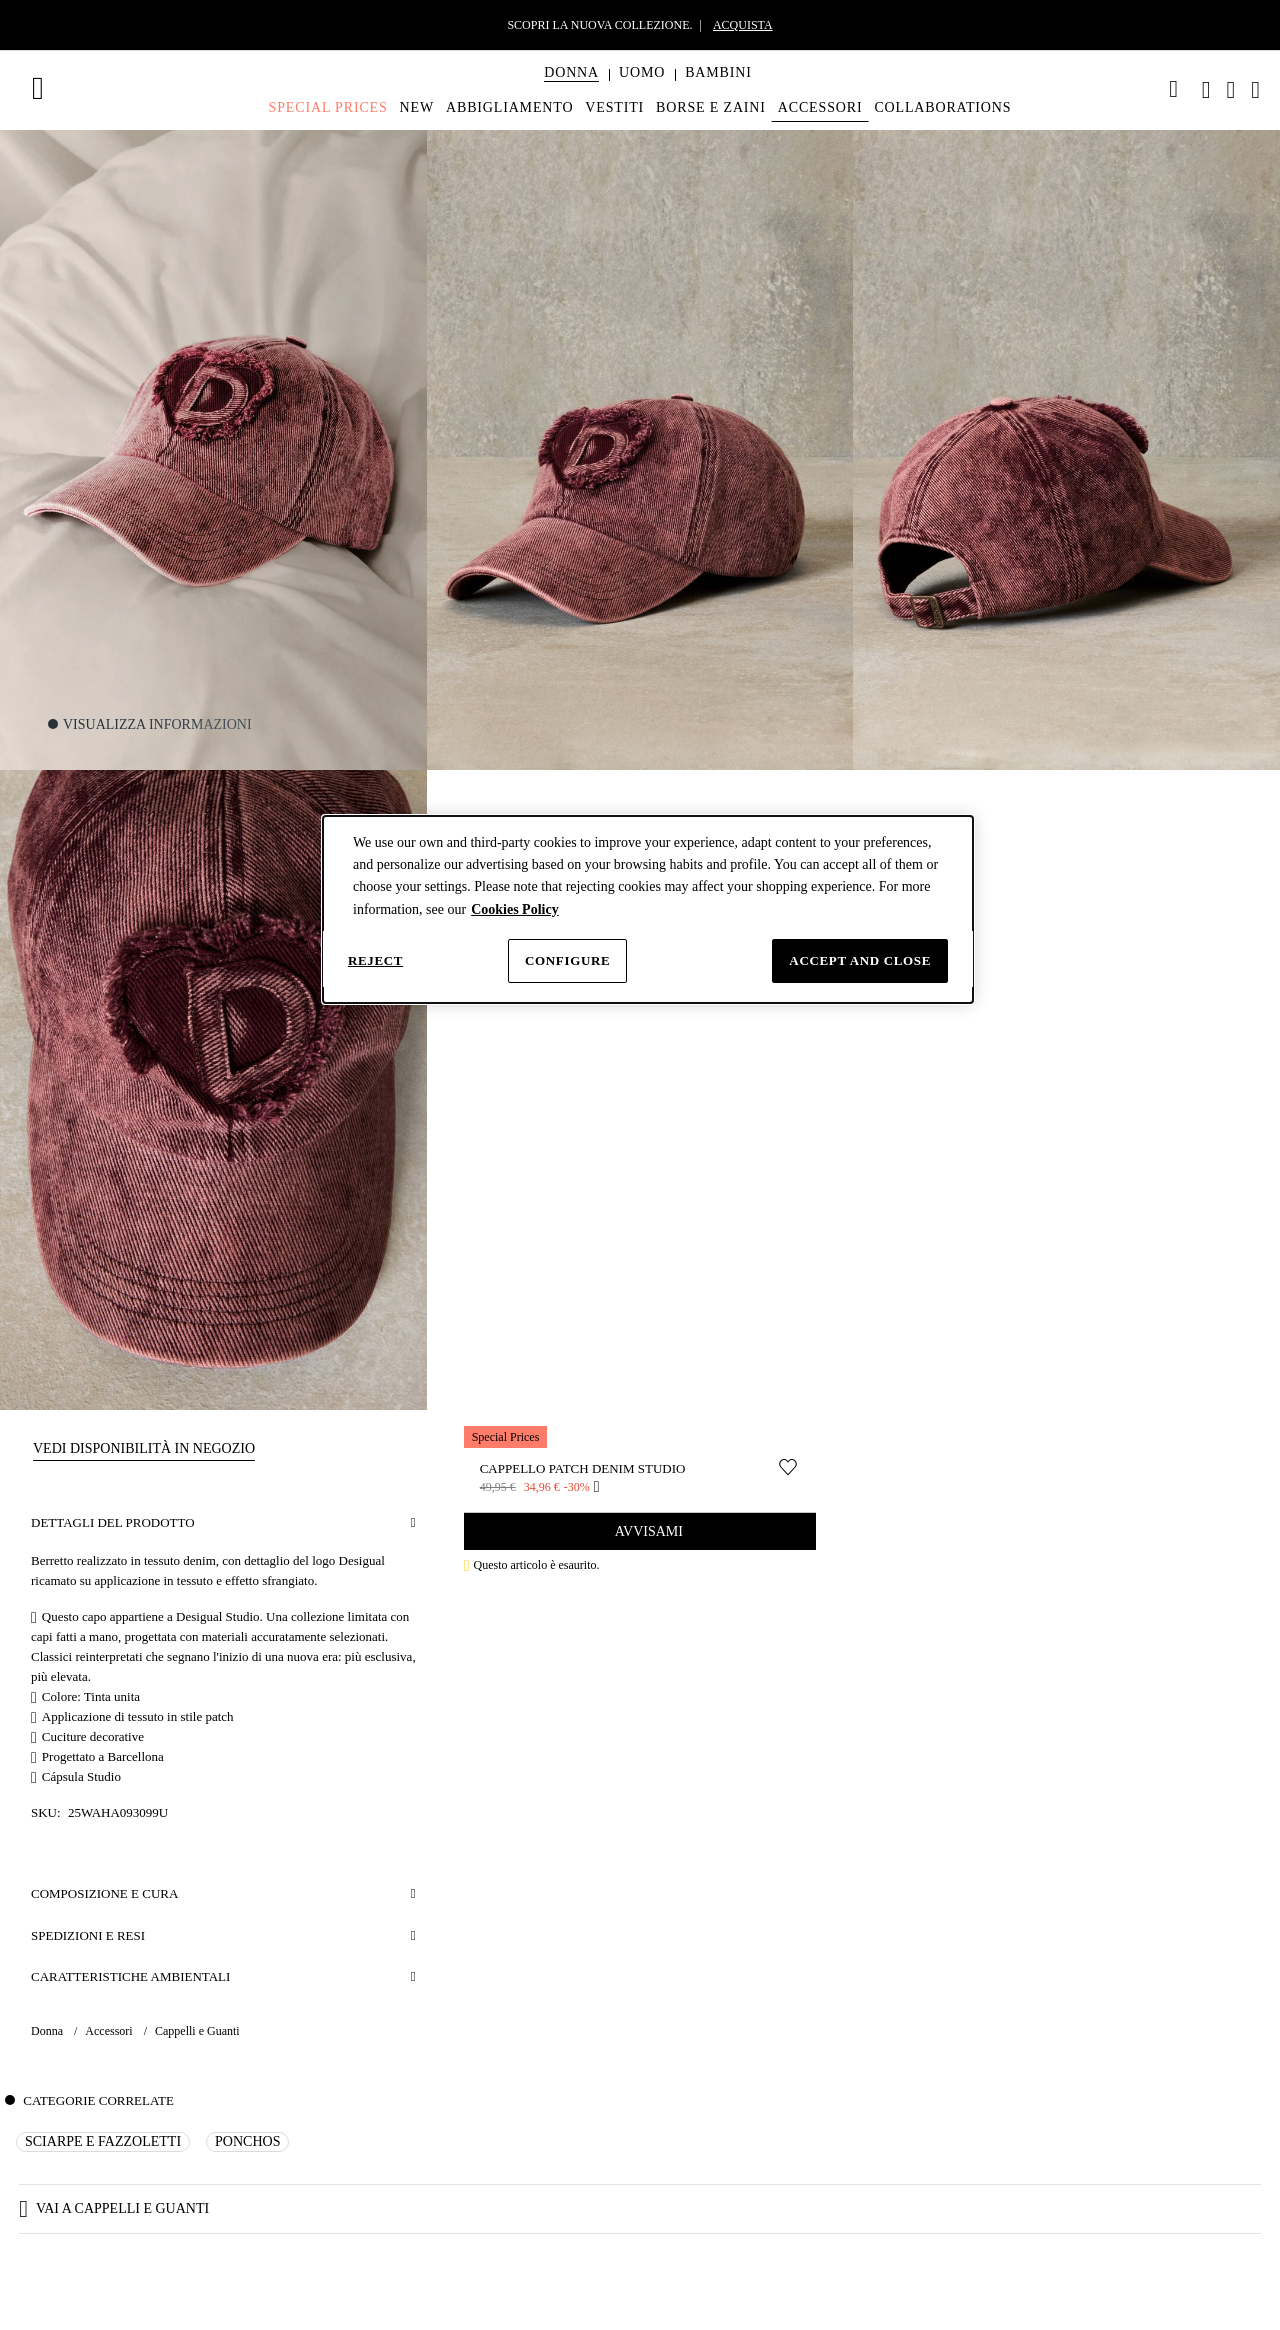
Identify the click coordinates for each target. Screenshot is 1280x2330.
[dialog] (648, 910)
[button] (571, 73)
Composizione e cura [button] (104, 1893)
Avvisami (647, 1531)
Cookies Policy (515, 909)
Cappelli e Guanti (197, 2031)
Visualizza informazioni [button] (157, 724)
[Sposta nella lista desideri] (788, 1467)
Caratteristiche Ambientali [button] (130, 1976)
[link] (1174, 89)
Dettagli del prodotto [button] (113, 1522)
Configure (567, 960)
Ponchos (247, 2141)
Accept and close (860, 960)
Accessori (110, 2031)
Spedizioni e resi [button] (88, 1935)
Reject (375, 960)
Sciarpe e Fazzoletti (103, 2141)
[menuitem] (571, 90)
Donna (48, 2031)
